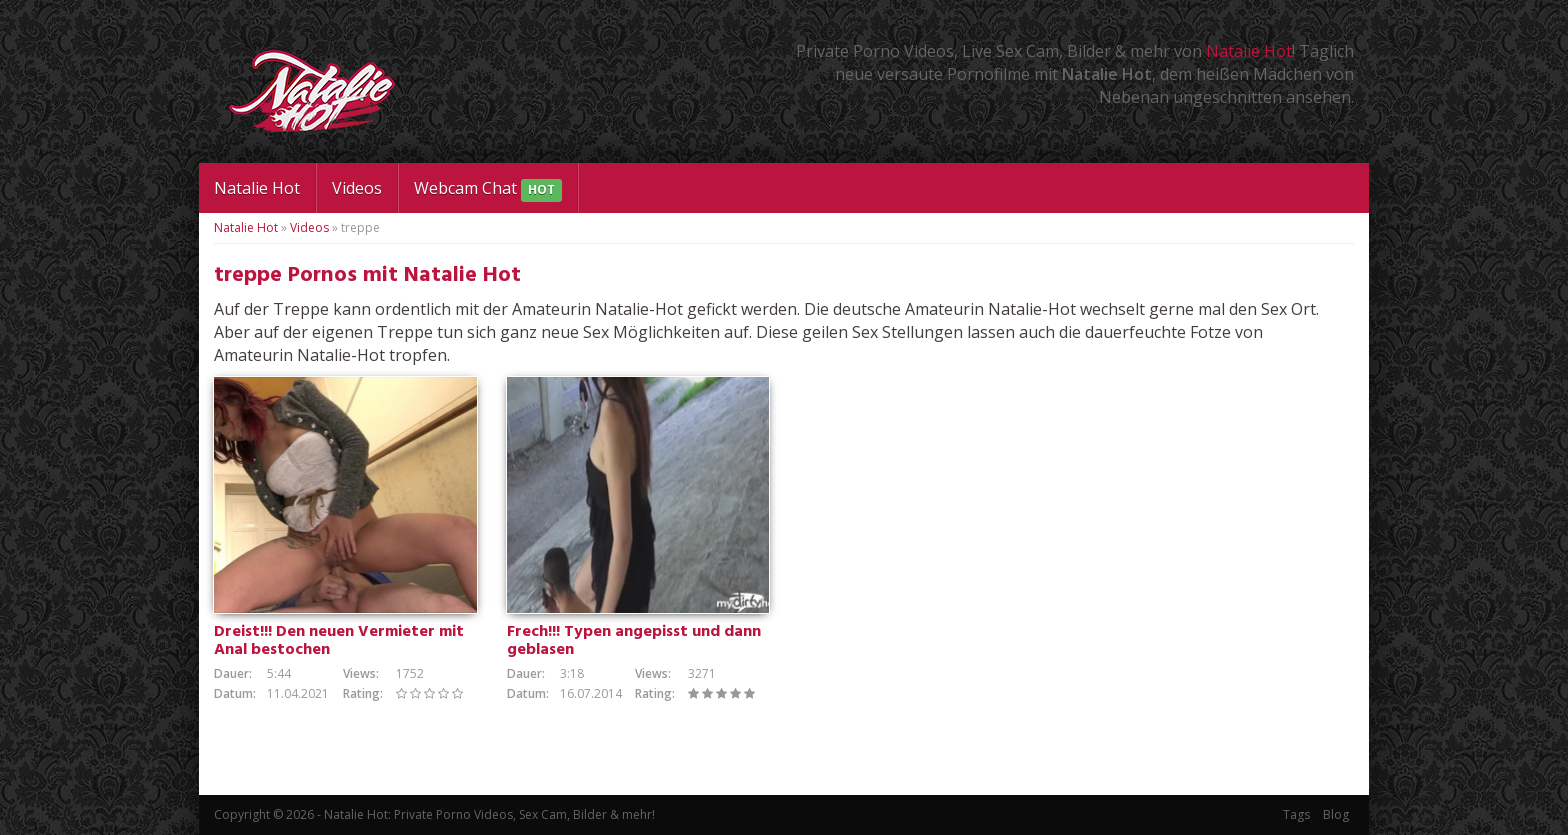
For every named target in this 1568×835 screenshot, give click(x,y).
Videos (357, 188)
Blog (1336, 814)
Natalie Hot (1249, 51)
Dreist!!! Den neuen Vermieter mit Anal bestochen (339, 641)
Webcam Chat (488, 189)
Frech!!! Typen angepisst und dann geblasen (634, 641)
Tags (1296, 814)
